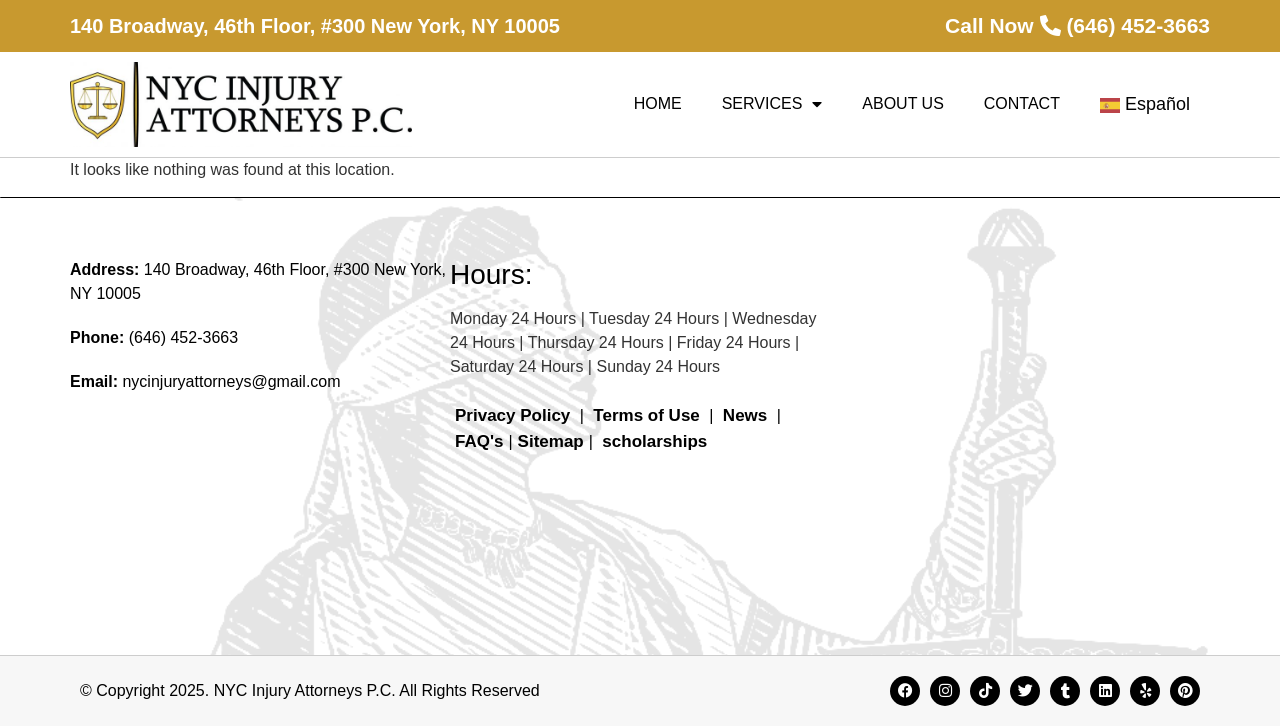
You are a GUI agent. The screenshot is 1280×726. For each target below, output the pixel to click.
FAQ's (479, 441)
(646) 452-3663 (183, 337)
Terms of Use (646, 415)
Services (772, 104)
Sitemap (551, 441)
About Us (903, 103)
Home (658, 103)
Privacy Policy (512, 415)
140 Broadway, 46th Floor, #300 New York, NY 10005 (315, 26)
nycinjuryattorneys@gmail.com (231, 381)
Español (1145, 104)
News (745, 415)
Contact (1022, 103)
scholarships (654, 441)
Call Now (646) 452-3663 (1077, 25)
